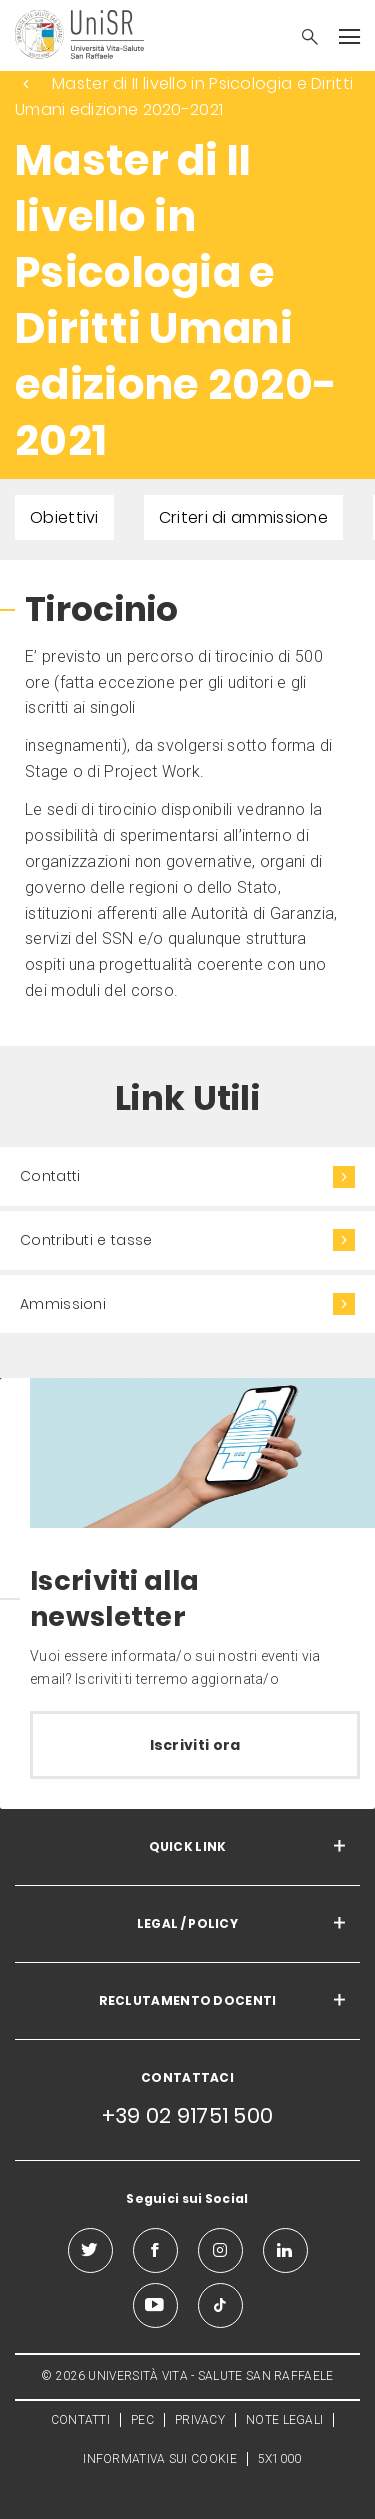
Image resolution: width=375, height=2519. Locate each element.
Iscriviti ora (195, 1745)
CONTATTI (80, 2420)
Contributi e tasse (86, 1240)
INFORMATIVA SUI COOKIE (160, 2459)
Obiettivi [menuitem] (64, 517)
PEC (142, 2420)
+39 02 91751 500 (188, 2115)
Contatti (50, 1176)
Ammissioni (63, 1304)
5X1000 (280, 2459)
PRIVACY (200, 2420)
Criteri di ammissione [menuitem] (243, 517)
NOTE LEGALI (284, 2420)
